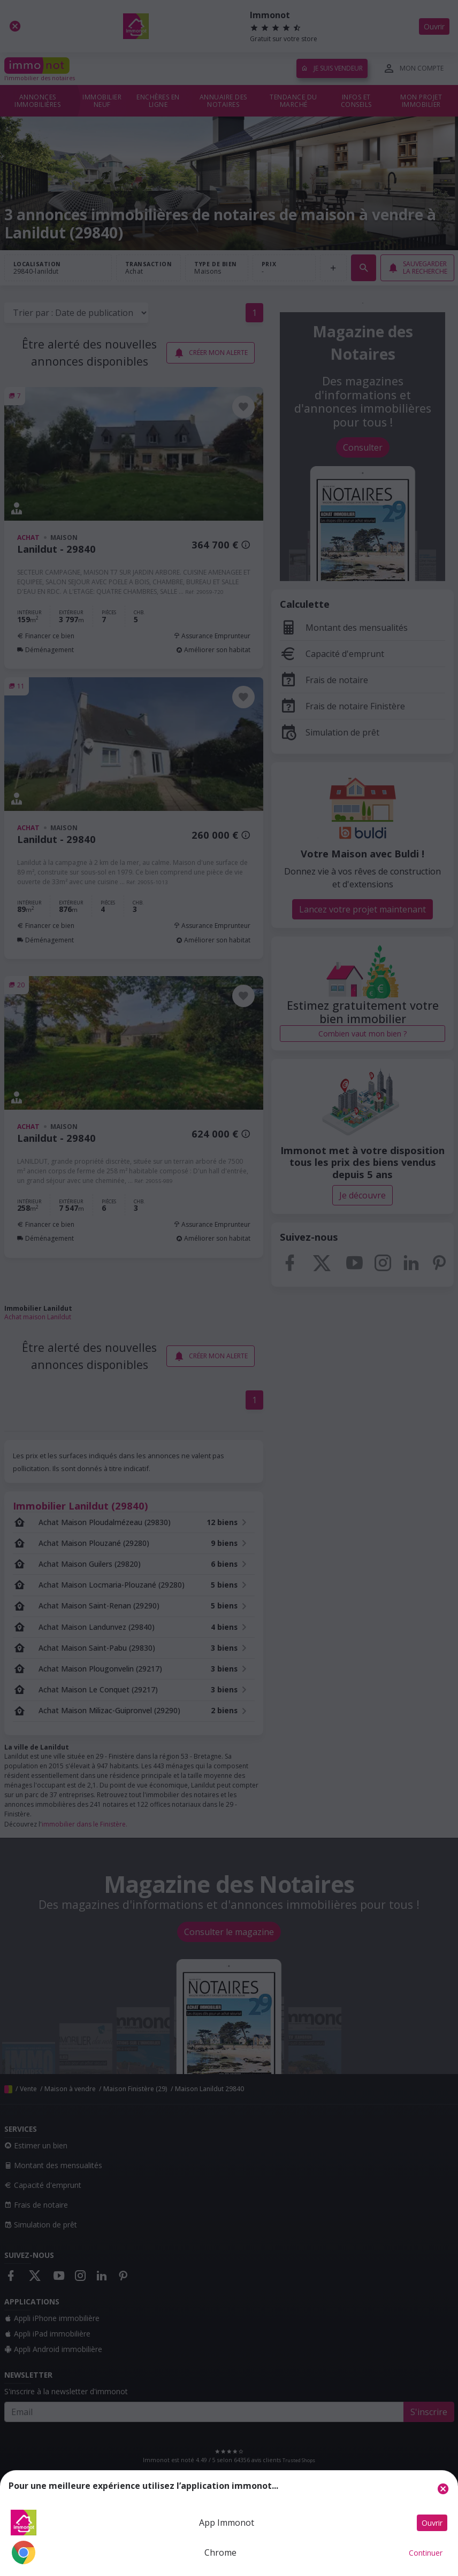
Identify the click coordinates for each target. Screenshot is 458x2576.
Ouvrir (432, 2523)
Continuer (425, 2553)
